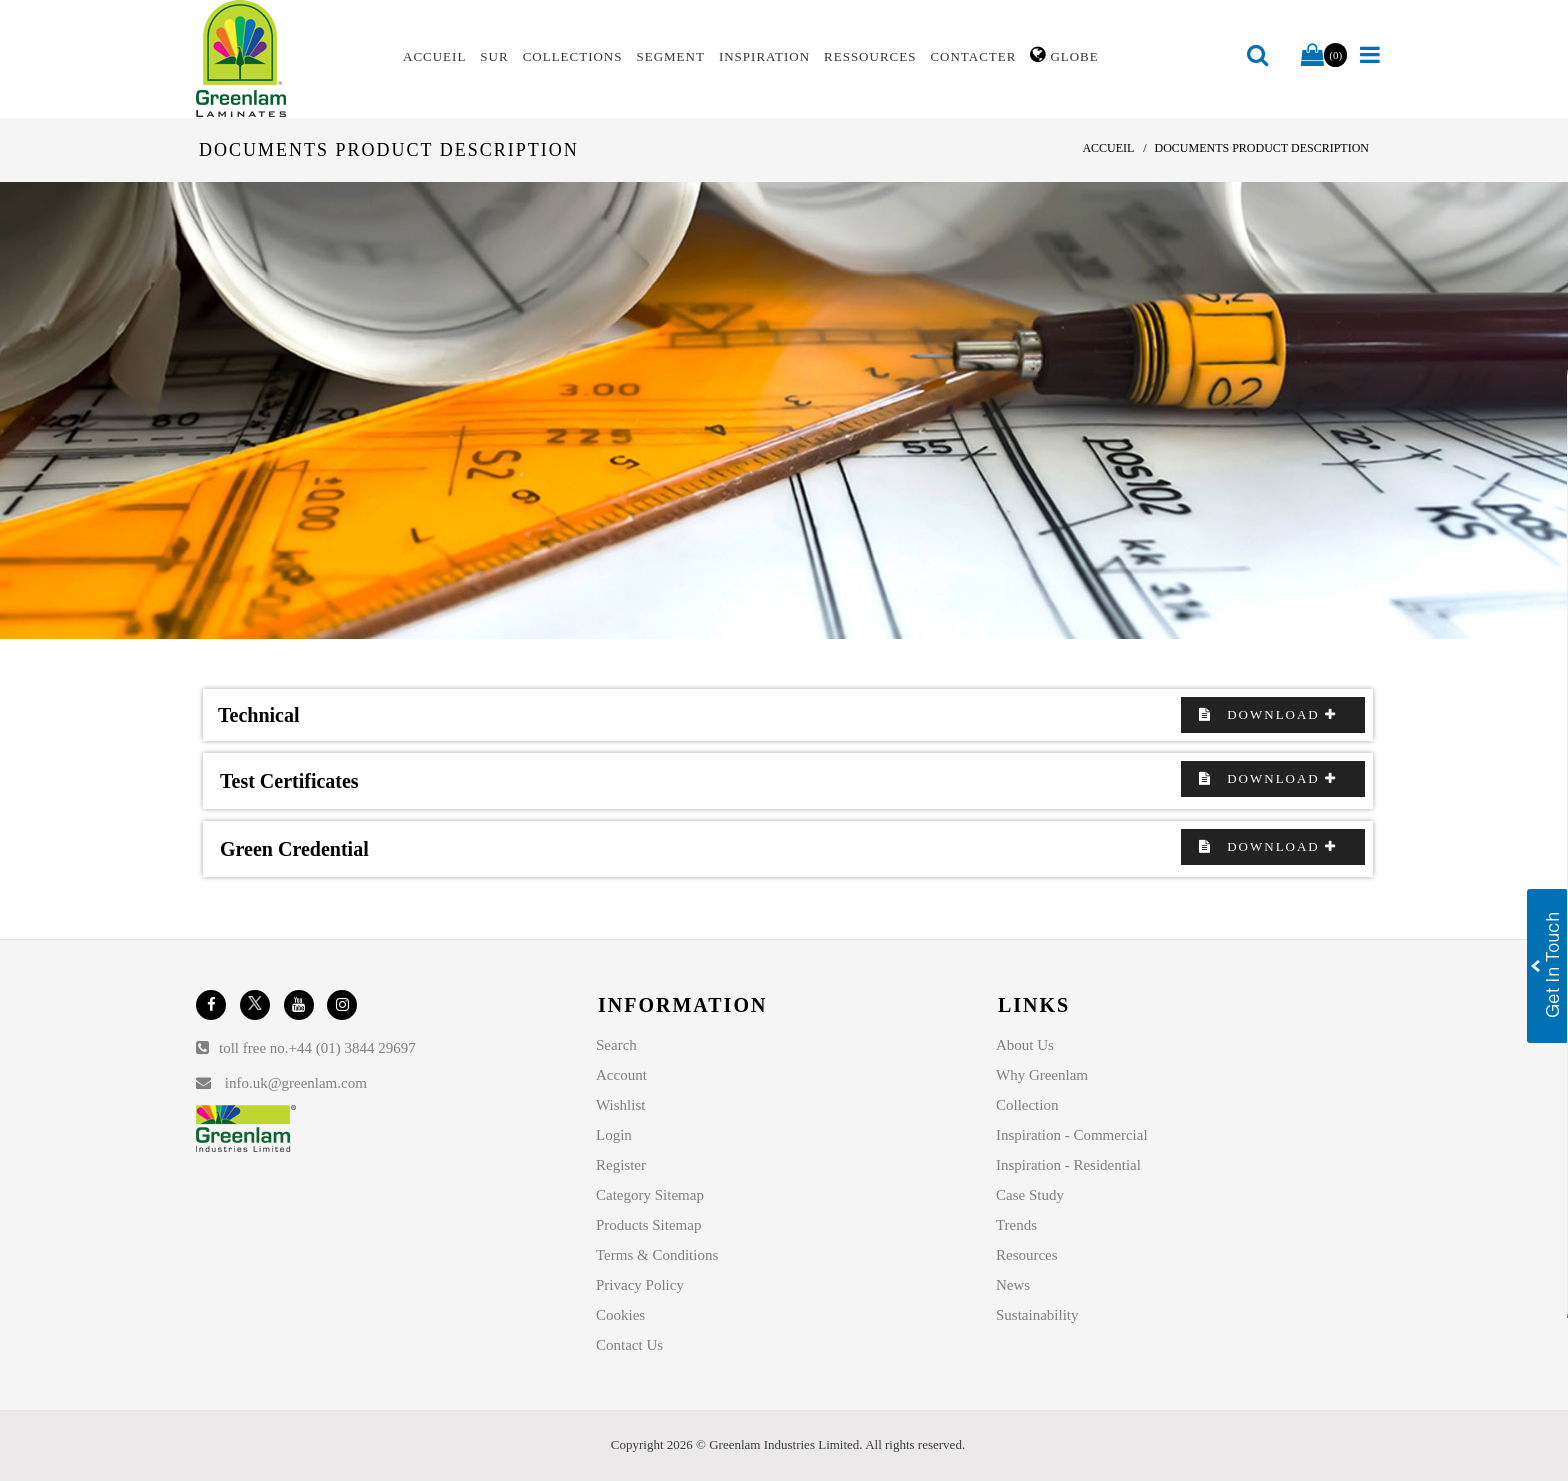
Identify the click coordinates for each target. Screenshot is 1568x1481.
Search (616, 1045)
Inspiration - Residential (1068, 1165)
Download (1273, 714)
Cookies (620, 1315)
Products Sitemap (648, 1225)
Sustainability (1037, 1315)
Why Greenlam (1042, 1075)
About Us (1025, 1045)
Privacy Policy (640, 1285)
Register (621, 1165)
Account (621, 1075)
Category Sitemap (650, 1195)
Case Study (1030, 1195)
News (1013, 1285)
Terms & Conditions (657, 1255)
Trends (1016, 1225)
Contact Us (629, 1345)
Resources (1027, 1255)
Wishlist (620, 1105)
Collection (1027, 1105)
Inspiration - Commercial (1072, 1135)
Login (614, 1135)
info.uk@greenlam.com (296, 1083)
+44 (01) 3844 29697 (352, 1048)
